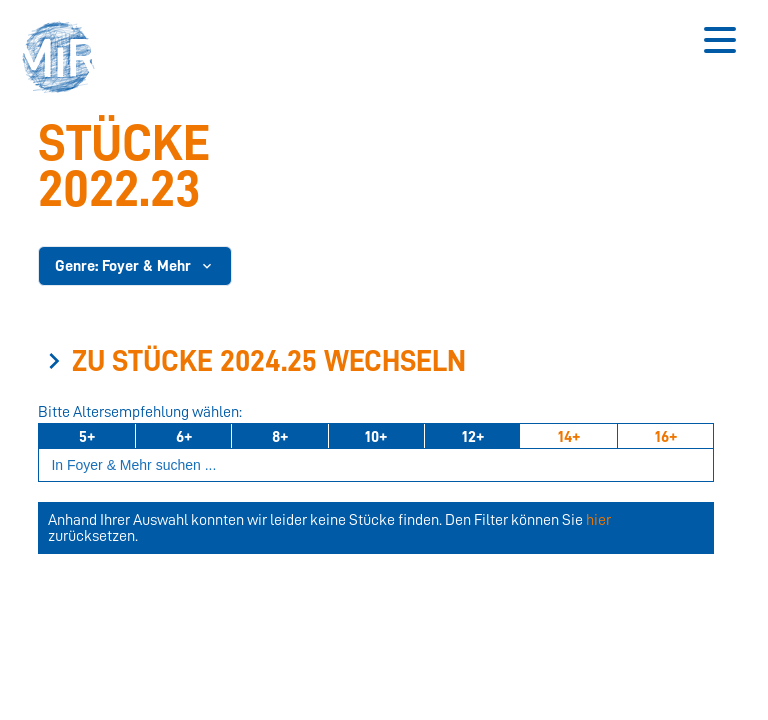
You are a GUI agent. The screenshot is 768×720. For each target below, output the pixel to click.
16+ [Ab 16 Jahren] (666, 437)
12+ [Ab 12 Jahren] (473, 437)
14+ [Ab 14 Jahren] (569, 437)
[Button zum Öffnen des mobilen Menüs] (720, 40)
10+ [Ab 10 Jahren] (376, 437)
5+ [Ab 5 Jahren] (87, 437)
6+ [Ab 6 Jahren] (184, 437)
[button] (65, 60)
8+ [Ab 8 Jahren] (280, 437)
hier (598, 520)
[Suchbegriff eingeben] (376, 465)
